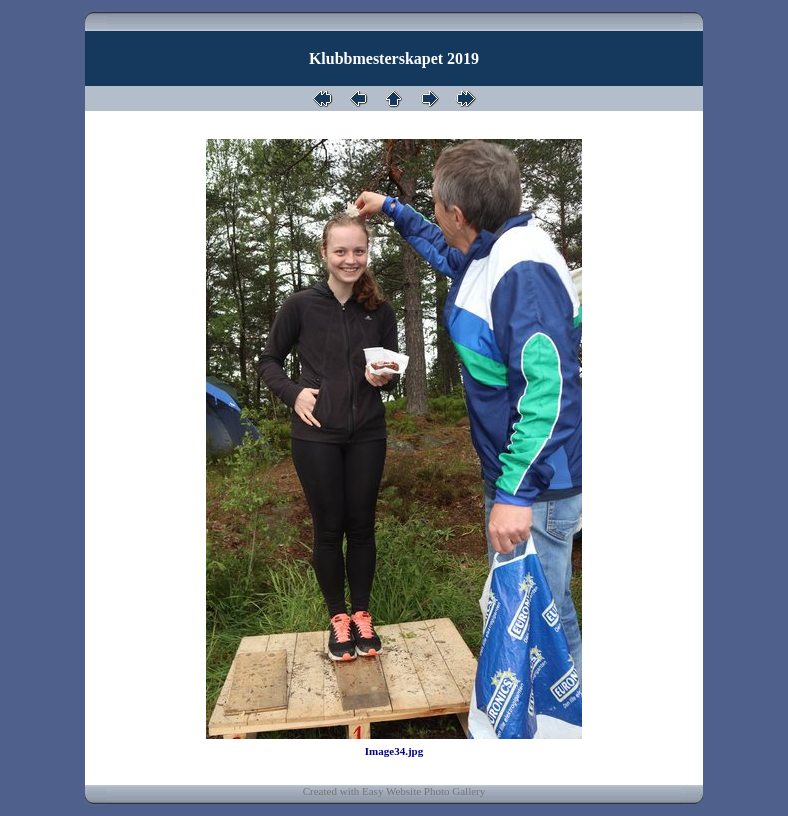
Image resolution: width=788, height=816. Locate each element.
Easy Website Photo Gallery (423, 791)
